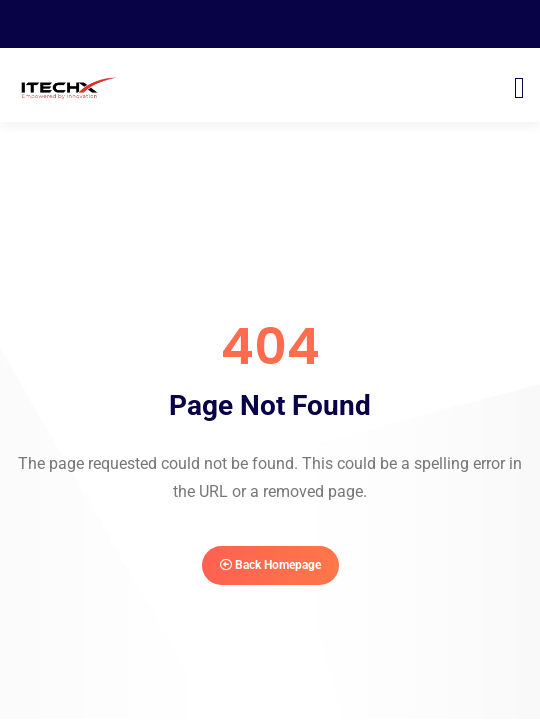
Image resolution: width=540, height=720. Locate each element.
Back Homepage (270, 565)
